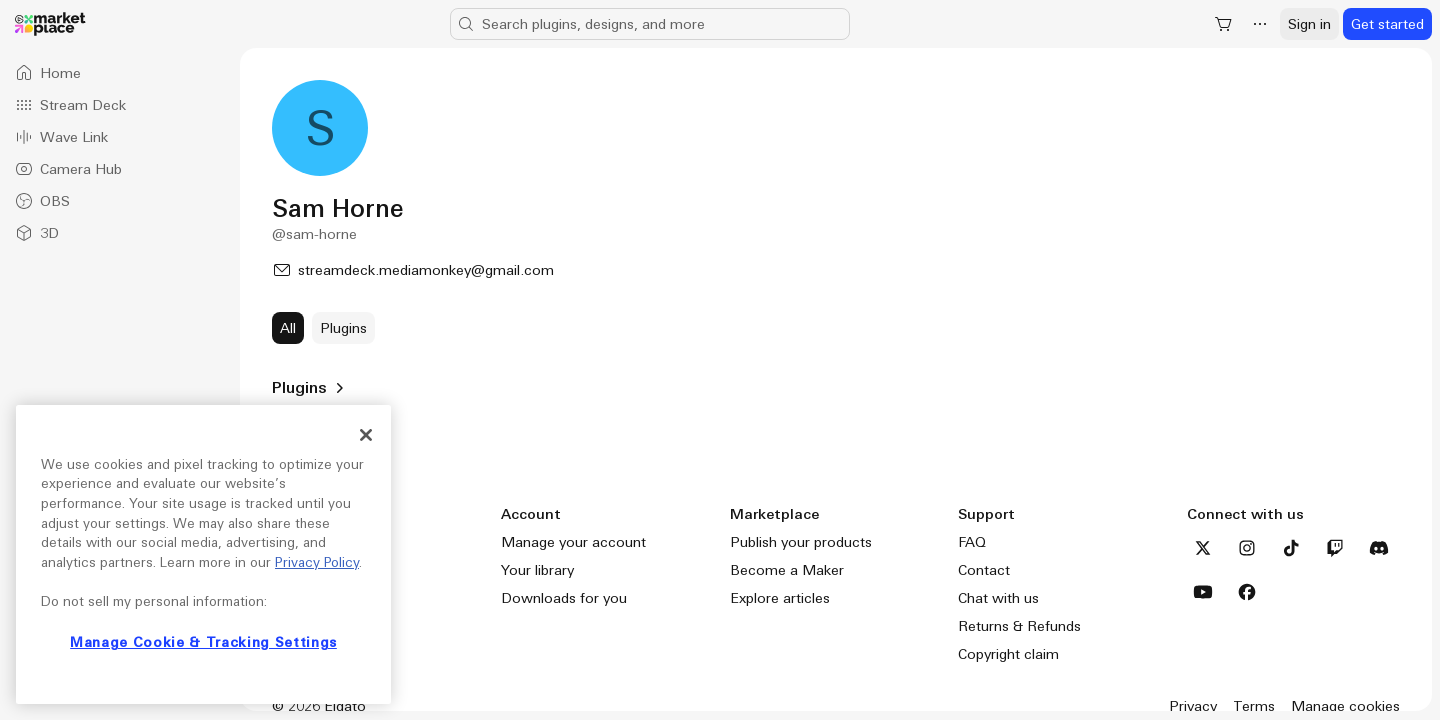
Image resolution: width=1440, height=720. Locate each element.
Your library (537, 570)
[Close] (366, 435)
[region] (203, 554)
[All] (288, 328)
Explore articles (780, 598)
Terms (1254, 706)
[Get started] (1387, 24)
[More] (1260, 24)
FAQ (972, 542)
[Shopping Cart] (1224, 24)
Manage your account (573, 542)
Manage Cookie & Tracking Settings (203, 642)
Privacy (1193, 706)
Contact (984, 570)
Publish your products (801, 542)
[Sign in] (1309, 24)
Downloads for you (564, 598)
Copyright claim (1008, 654)
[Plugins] (343, 328)
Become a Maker (787, 570)
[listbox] (120, 153)
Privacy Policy (317, 562)
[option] (120, 73)
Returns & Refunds (1019, 626)
